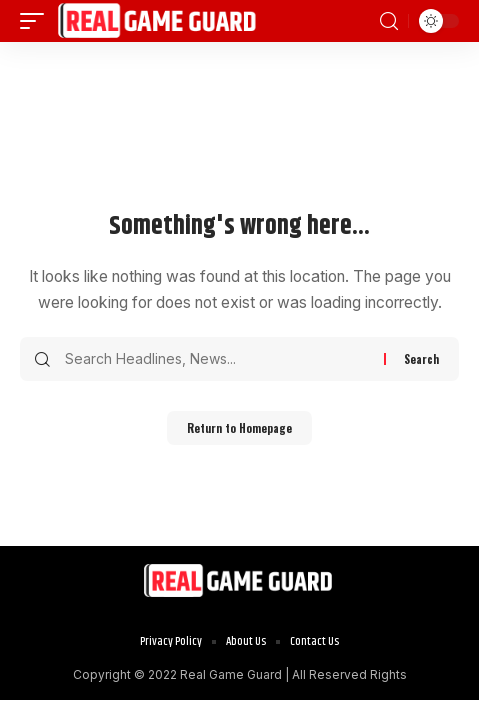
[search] (389, 21)
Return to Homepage (239, 428)
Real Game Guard (231, 674)
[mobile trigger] (37, 21)
